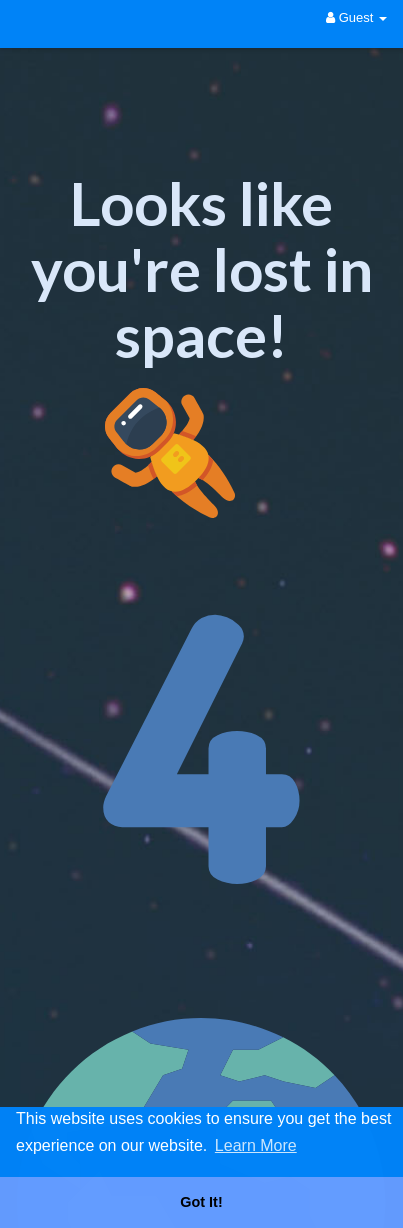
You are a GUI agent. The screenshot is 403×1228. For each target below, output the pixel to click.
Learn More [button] (256, 1145)
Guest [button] (356, 17)
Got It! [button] (201, 1202)
